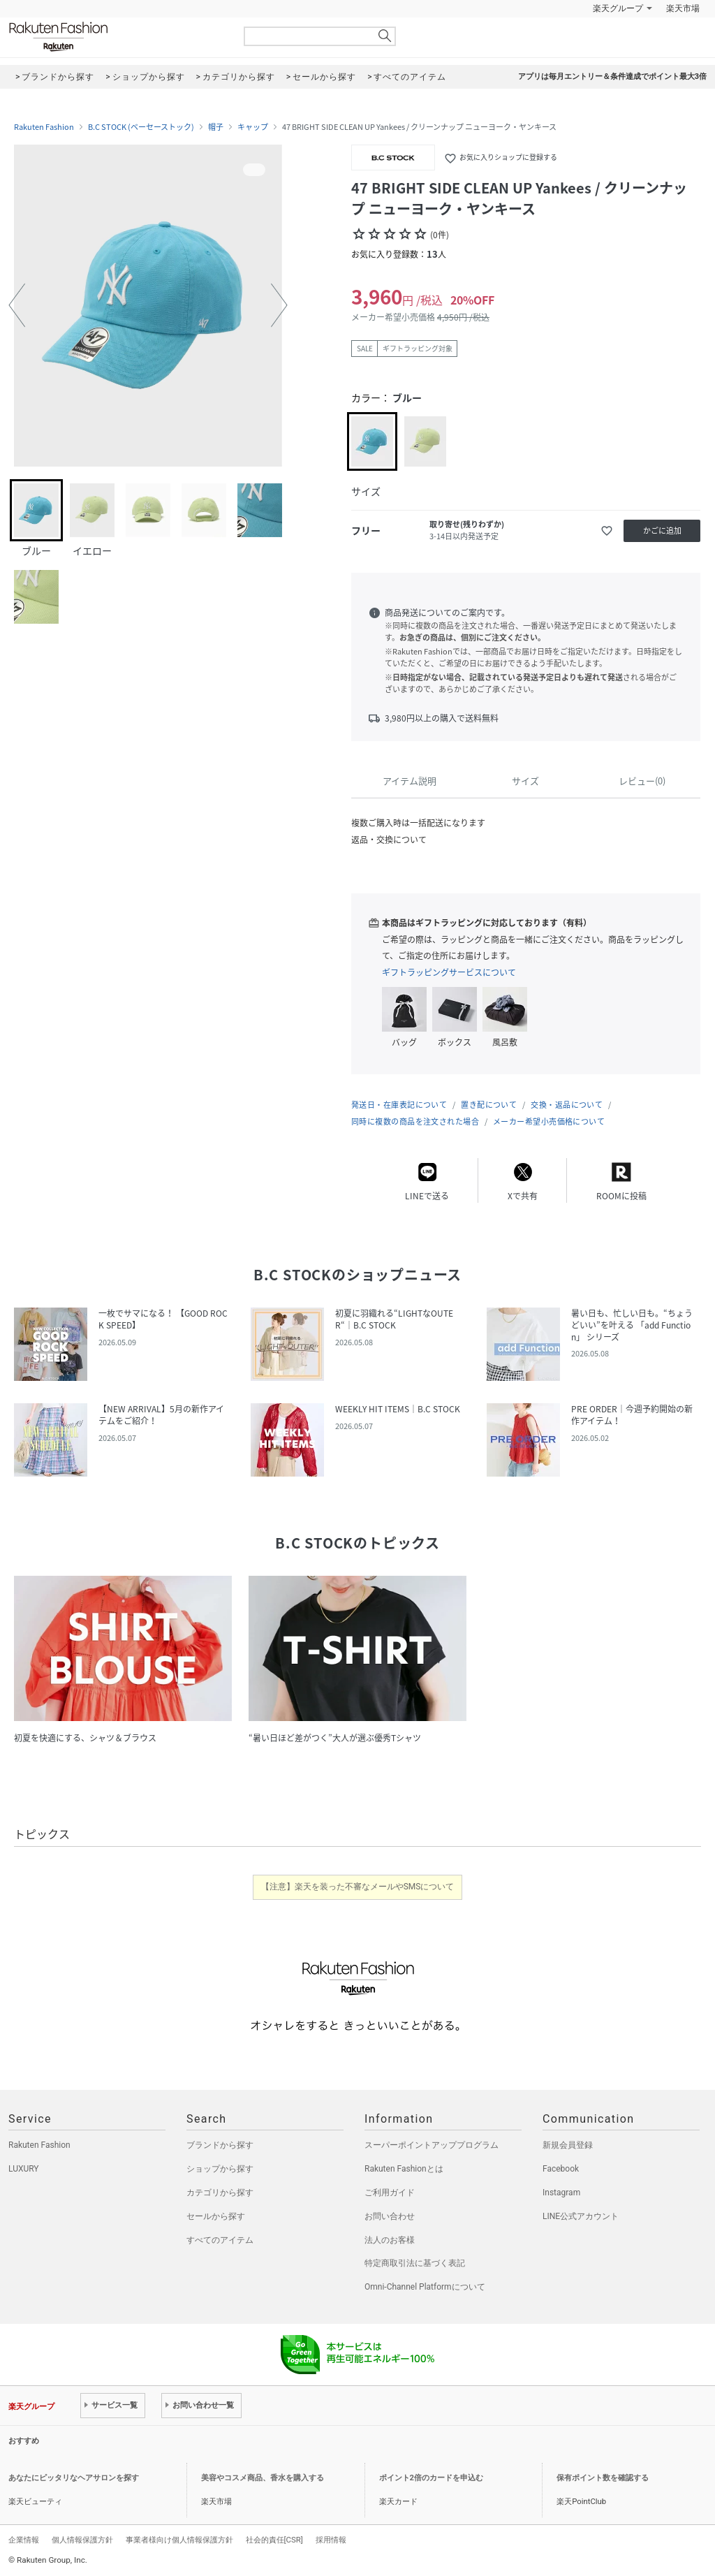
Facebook (561, 2169)
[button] (17, 305)
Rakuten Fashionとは (403, 2169)
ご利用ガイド (389, 2192)
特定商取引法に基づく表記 (414, 2263)
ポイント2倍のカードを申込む (431, 2477)
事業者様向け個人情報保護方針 (179, 2540)
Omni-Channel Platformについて (424, 2287)
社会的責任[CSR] (274, 2540)
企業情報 (23, 2540)
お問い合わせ (389, 2216)
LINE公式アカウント (581, 2216)
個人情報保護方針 (82, 2540)
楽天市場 (683, 8)
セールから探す (215, 2216)
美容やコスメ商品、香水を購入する (262, 2477)
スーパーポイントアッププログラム (431, 2145)
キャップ (252, 127)
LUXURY (23, 2169)
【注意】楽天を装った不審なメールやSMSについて (358, 1886)
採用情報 (331, 2540)
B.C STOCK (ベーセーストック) (141, 127)
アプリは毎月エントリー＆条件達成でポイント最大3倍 (612, 76)
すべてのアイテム (219, 2240)
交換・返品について (567, 1105)
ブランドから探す (219, 2145)
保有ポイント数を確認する (602, 2477)
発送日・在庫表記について (399, 1105)
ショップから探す (219, 2169)
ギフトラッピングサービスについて (449, 972)
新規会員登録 (568, 2145)
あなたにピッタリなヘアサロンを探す (73, 2477)
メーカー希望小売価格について (549, 1121)
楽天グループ (618, 8)
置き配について (489, 1105)
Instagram (561, 2192)
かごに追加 (662, 530)
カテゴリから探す (219, 2192)
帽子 (215, 127)
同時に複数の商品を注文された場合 (415, 1121)
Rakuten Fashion (116, 36)
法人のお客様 (389, 2240)
